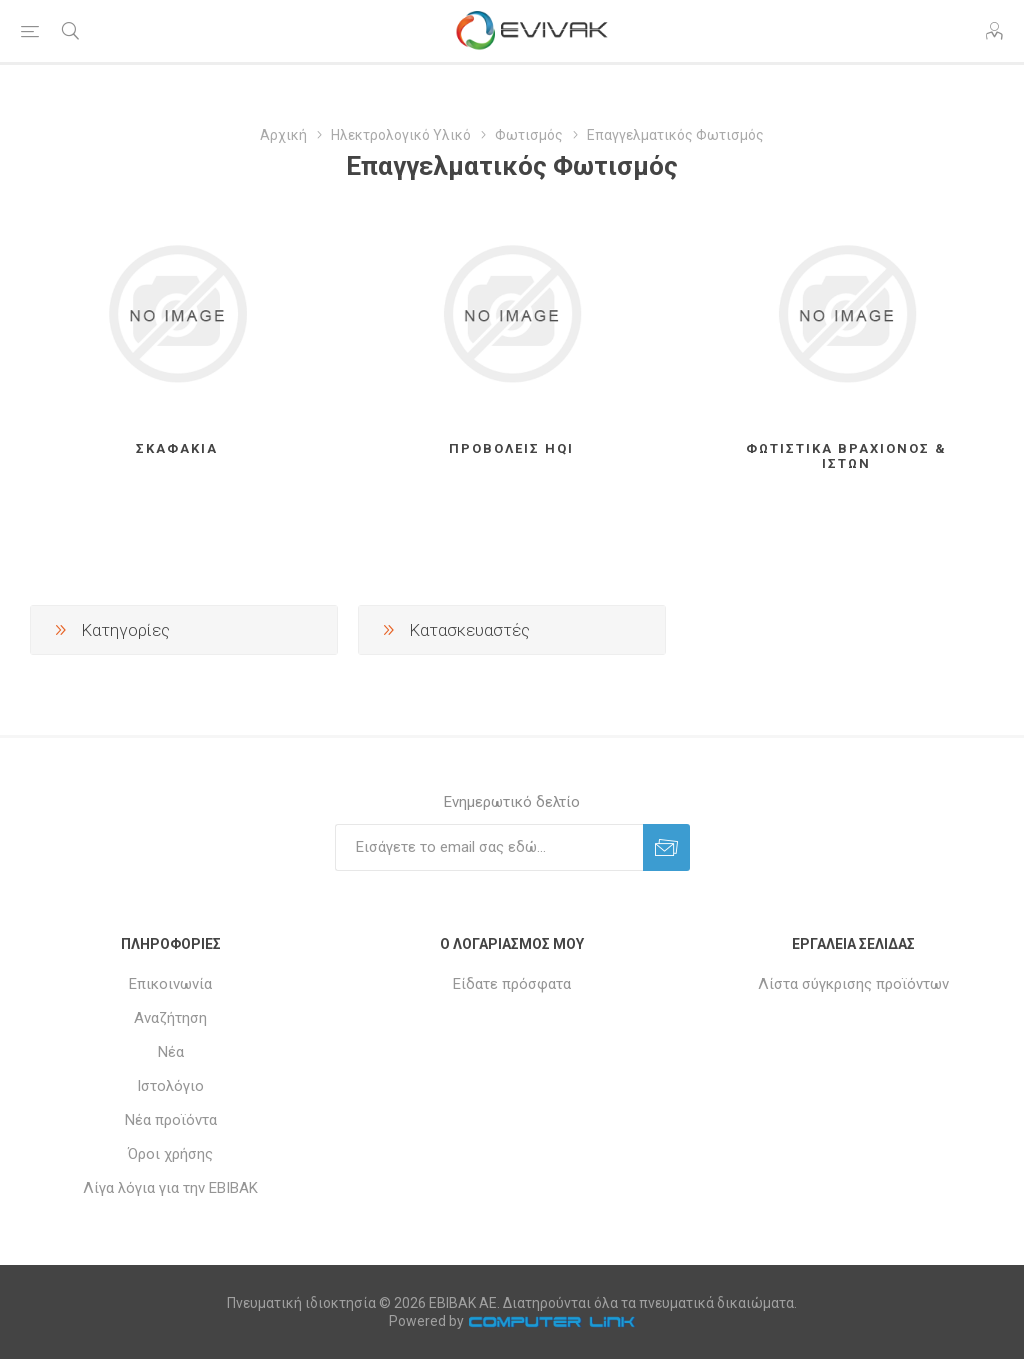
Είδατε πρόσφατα (512, 984)
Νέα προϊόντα (171, 1120)
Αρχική (283, 135)
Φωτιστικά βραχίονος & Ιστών (846, 456)
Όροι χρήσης (170, 1154)
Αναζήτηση (170, 1018)
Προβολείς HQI (511, 448)
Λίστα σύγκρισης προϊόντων (853, 984)
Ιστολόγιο (170, 1086)
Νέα (171, 1052)
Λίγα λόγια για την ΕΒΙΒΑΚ (170, 1188)
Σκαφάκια (177, 448)
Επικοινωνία (170, 984)
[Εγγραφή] (489, 847)
